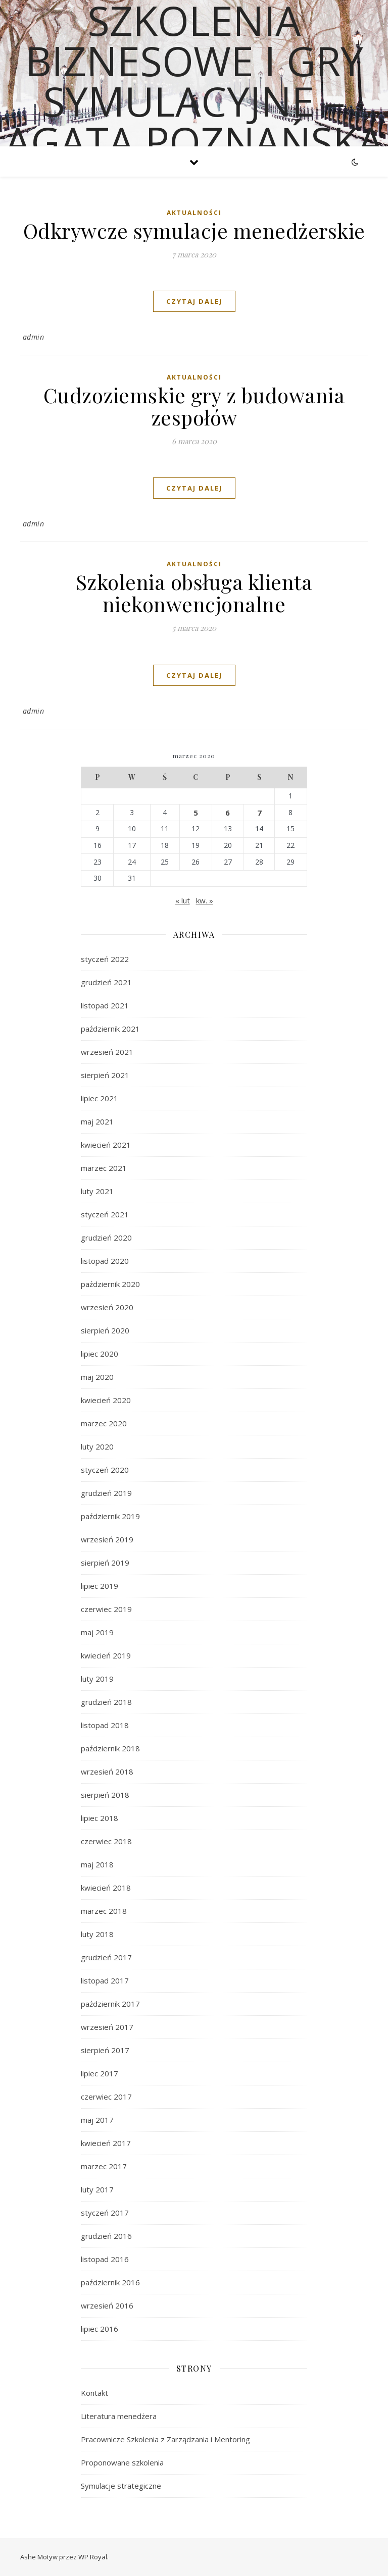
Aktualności (194, 212)
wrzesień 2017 (107, 2027)
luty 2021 (97, 1191)
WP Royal (92, 2556)
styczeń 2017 (105, 2213)
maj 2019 (97, 1632)
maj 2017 (97, 2120)
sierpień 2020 (105, 1330)
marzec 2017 (104, 2166)
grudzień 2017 (106, 1957)
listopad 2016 (105, 2259)
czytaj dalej (194, 301)
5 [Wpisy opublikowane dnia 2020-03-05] (195, 813)
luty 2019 (97, 1679)
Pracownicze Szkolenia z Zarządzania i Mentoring (165, 2439)
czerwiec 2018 (106, 1841)
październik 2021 (110, 1029)
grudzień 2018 (106, 1702)
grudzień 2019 (106, 1493)
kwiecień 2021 (106, 1145)
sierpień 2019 (105, 1563)
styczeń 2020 (105, 1470)
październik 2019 (110, 1516)
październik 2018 (110, 1748)
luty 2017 (97, 2189)
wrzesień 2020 (107, 1307)
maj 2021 (97, 1121)
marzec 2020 (104, 1423)
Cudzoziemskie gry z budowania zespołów (194, 406)
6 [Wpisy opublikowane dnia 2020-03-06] (227, 813)
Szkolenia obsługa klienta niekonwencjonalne (194, 592)
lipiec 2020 (99, 1354)
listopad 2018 (105, 1725)
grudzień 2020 (106, 1237)
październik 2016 (110, 2282)
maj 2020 (97, 1377)
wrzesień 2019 (107, 1539)
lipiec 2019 (99, 1586)
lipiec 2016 (99, 2329)
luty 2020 (97, 1446)
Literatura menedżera (119, 2416)
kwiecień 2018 (106, 1888)
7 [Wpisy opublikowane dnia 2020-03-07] (259, 813)
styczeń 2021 (105, 1214)
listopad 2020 (105, 1261)
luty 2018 (97, 1934)
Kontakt (94, 2393)
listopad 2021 (105, 1005)
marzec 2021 (104, 1168)
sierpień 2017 (105, 2050)
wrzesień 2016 (107, 2305)
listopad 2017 (105, 1980)
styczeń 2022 (105, 959)
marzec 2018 (104, 1911)
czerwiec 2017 (106, 2096)
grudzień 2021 (106, 982)
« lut (182, 900)
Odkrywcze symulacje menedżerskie (194, 230)
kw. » (204, 900)
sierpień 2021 (105, 1075)
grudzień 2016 (106, 2236)
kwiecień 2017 (106, 2143)
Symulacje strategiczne (121, 2486)
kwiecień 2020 (106, 1400)
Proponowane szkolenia (122, 2462)
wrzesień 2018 (107, 1771)
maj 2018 (97, 1864)
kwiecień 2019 (106, 1655)
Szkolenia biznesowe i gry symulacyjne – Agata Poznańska (194, 81)
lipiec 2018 (99, 1818)
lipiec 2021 (99, 1098)
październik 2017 (110, 2004)
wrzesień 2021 (107, 1052)
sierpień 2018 (105, 1795)
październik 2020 (110, 1284)
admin (33, 337)
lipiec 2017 (99, 2073)
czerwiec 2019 (106, 1609)
